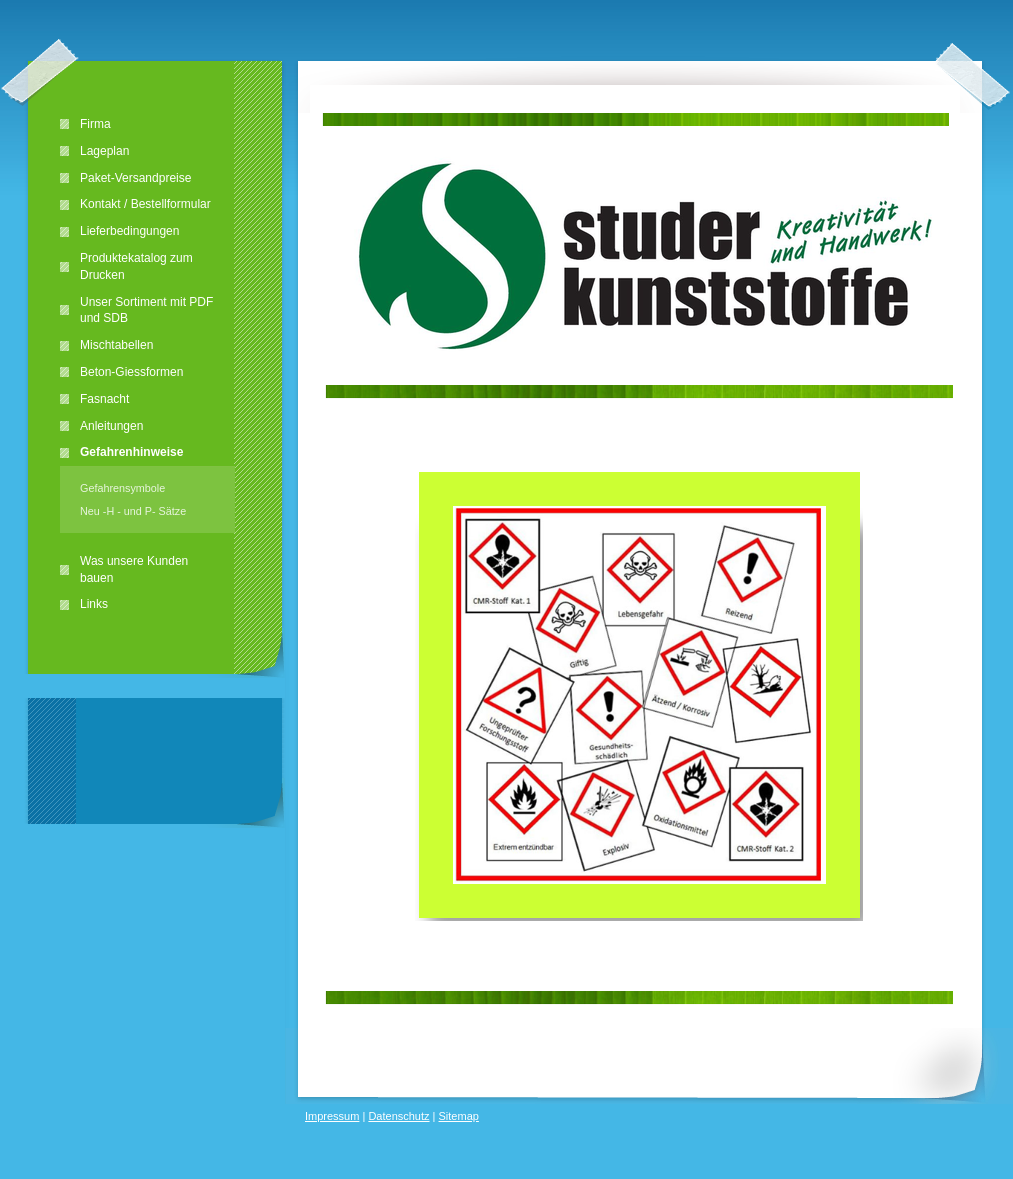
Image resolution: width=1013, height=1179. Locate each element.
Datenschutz (398, 1116)
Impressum (332, 1116)
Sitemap (459, 1116)
